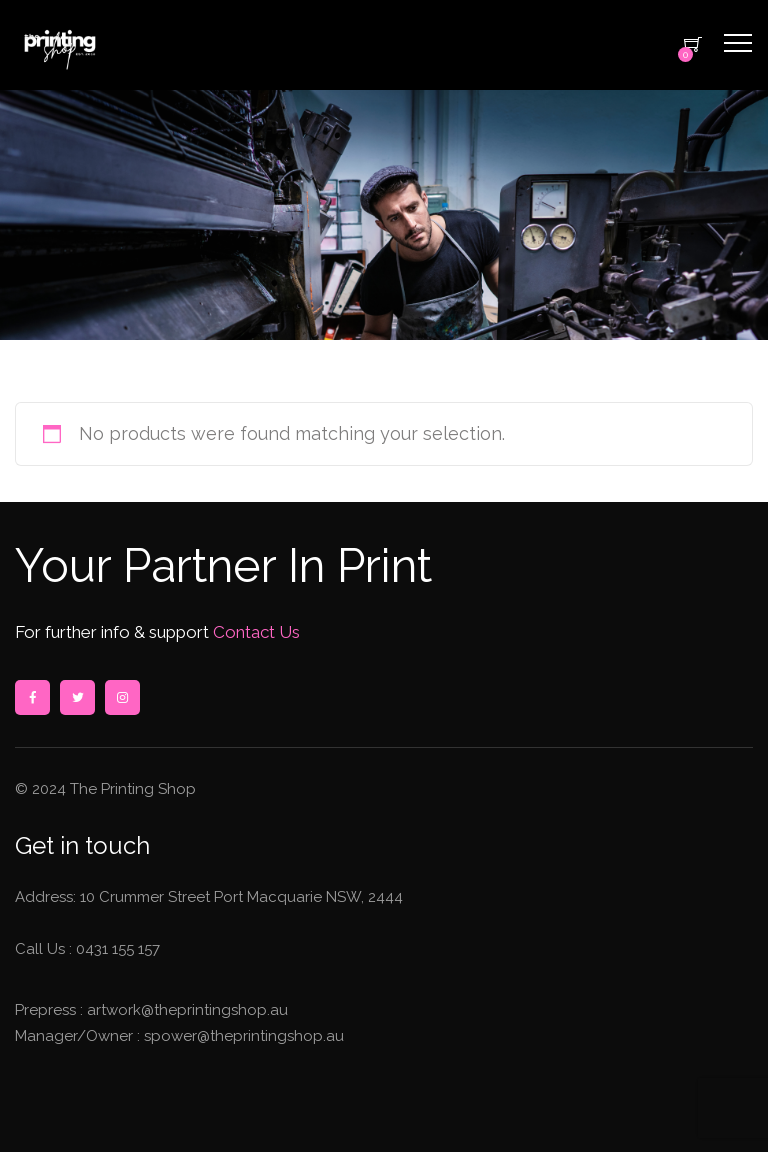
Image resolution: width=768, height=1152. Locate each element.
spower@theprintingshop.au (242, 1036)
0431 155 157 (118, 949)
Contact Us (254, 632)
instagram (122, 697)
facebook (32, 697)
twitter (77, 697)
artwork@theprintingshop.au (185, 1010)
